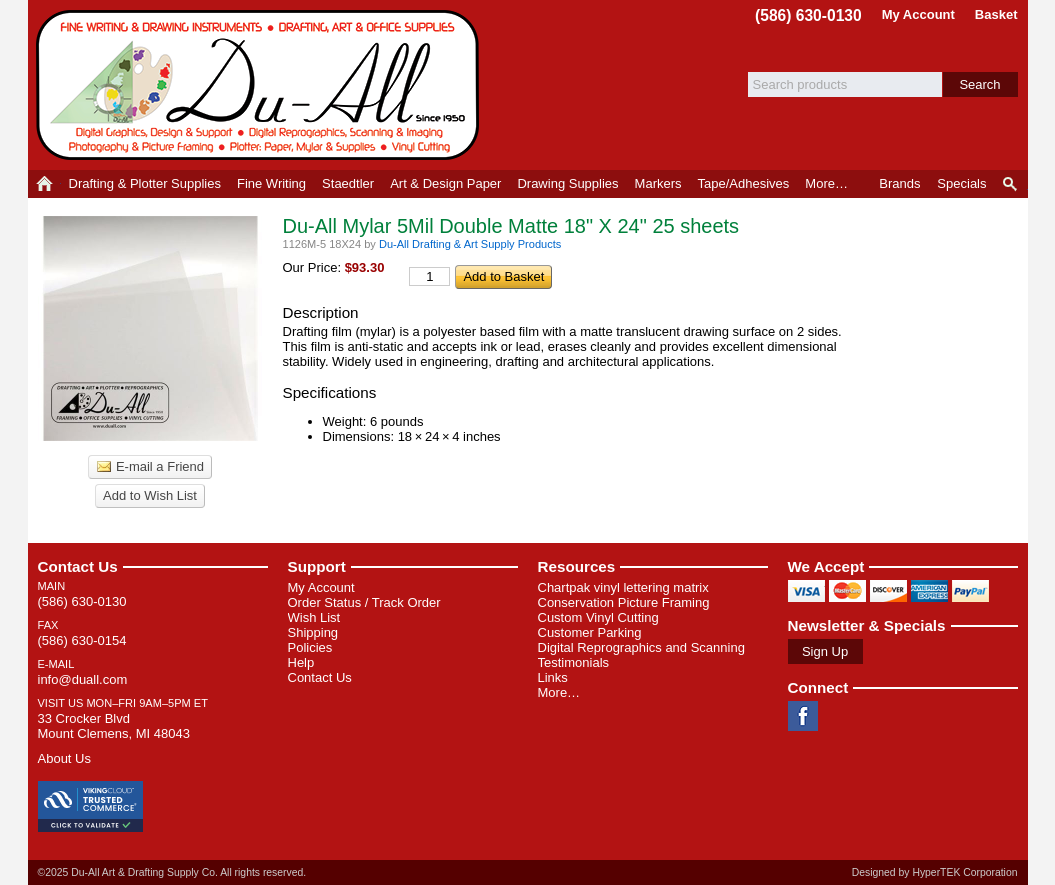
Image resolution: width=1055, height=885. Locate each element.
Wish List (314, 617)
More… (559, 692)
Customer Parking (590, 632)
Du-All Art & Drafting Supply (261, 85)
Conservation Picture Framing (624, 602)
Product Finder (1011, 184)
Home (44, 184)
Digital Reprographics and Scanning (641, 647)
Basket (996, 14)
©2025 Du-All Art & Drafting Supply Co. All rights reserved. (172, 872)
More (826, 183)
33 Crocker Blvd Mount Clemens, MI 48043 (114, 726)
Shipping (313, 632)
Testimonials (574, 662)
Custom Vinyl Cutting (598, 617)
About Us (64, 758)
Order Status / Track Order (364, 602)
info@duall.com (83, 679)
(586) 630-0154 (82, 640)
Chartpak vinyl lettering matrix (623, 587)
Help (301, 662)
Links (553, 677)
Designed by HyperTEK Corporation (935, 872)
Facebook (803, 716)
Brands (899, 183)
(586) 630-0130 (808, 15)
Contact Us (78, 566)
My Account (918, 14)
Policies (310, 647)
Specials (961, 183)
